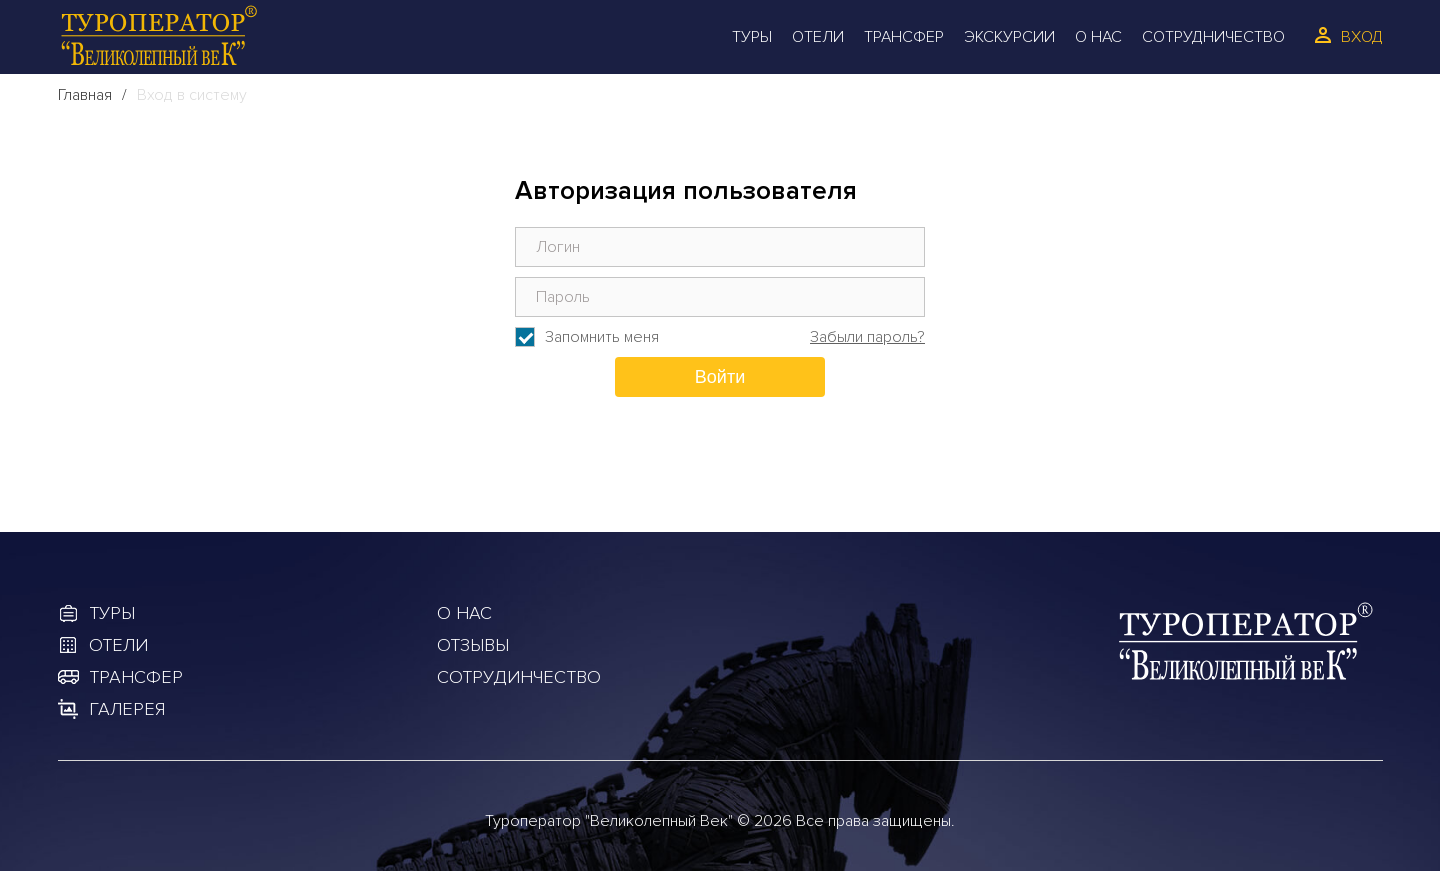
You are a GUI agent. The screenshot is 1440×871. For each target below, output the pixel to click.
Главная (85, 95)
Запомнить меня (602, 337)
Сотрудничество (1213, 37)
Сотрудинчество (519, 677)
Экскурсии (1009, 37)
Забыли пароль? (867, 337)
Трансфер (904, 37)
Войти (720, 377)
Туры (752, 37)
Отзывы (473, 645)
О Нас (1098, 37)
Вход (1362, 37)
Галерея (127, 709)
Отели (818, 37)
